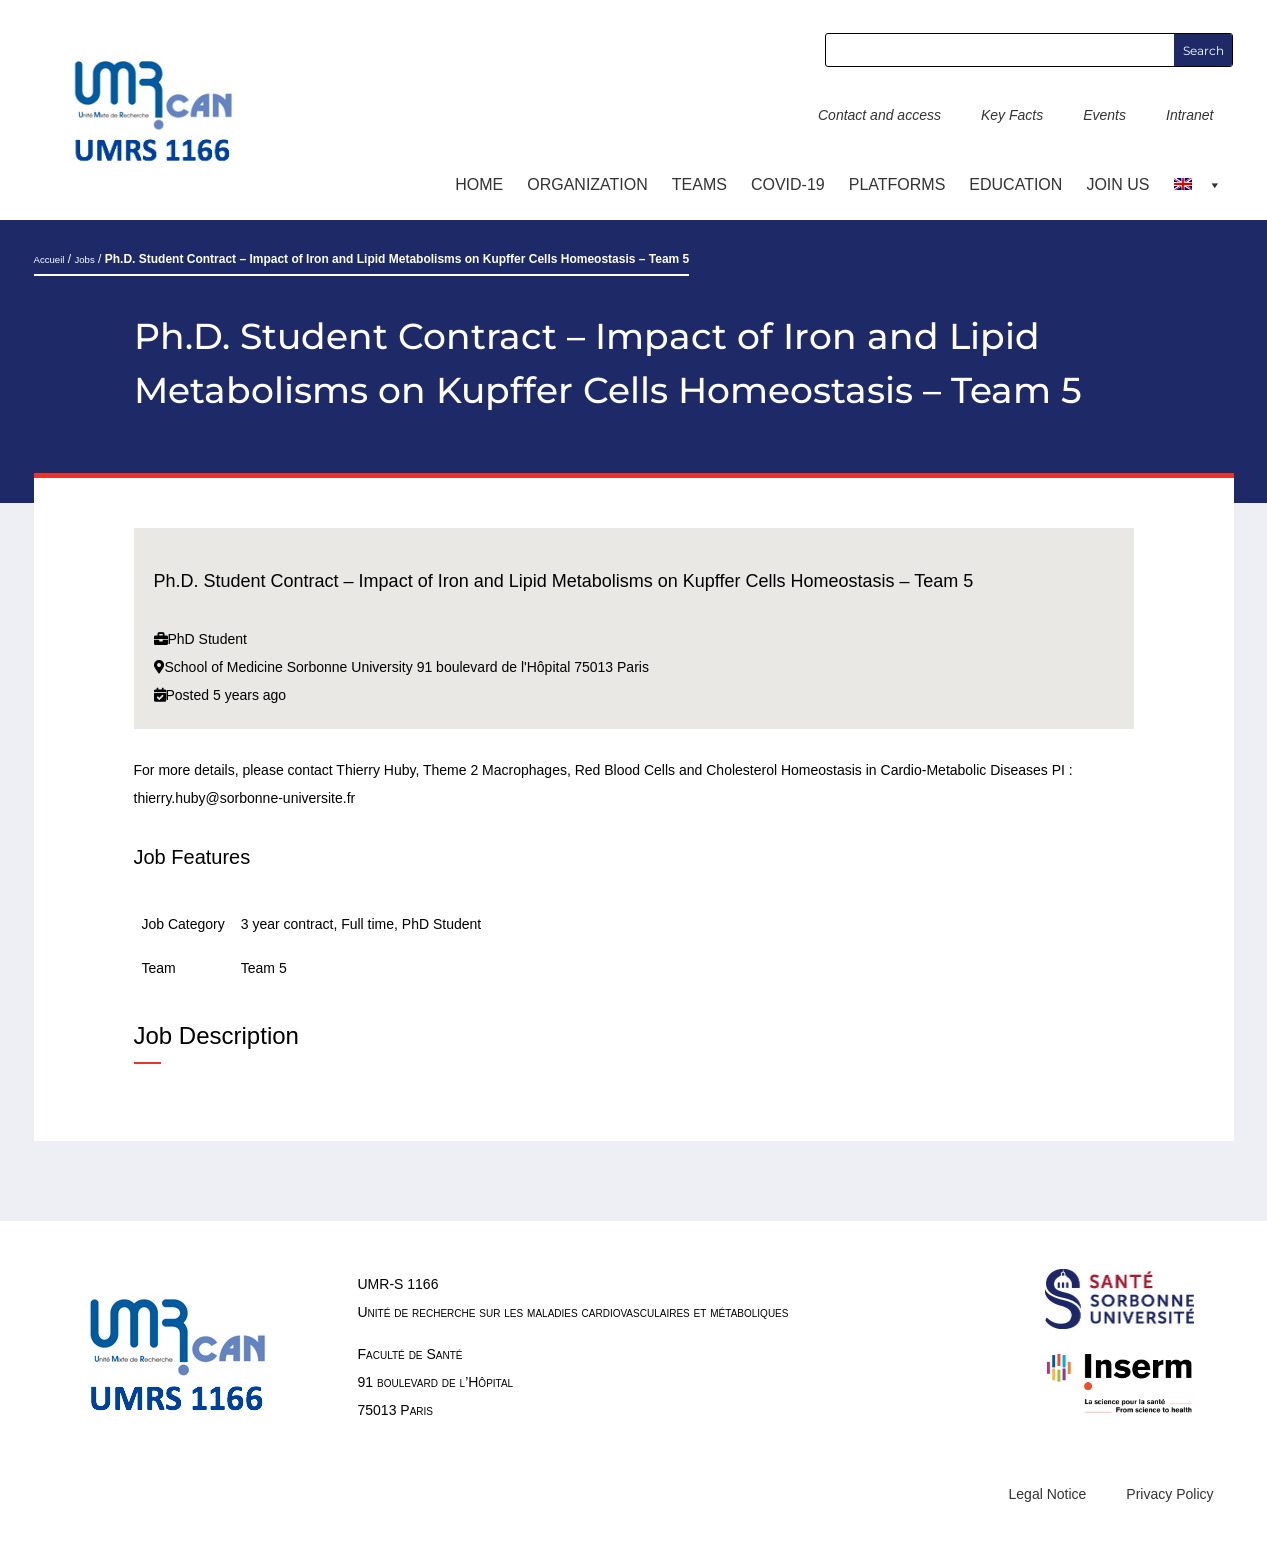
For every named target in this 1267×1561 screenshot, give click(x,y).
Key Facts (1012, 115)
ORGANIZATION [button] (587, 184)
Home (479, 184)
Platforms (897, 184)
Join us (1117, 184)
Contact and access (879, 115)
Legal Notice (1048, 1494)
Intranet (1189, 115)
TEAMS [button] (699, 184)
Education (1015, 184)
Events (1104, 115)
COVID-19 (788, 184)
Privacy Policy (1169, 1494)
